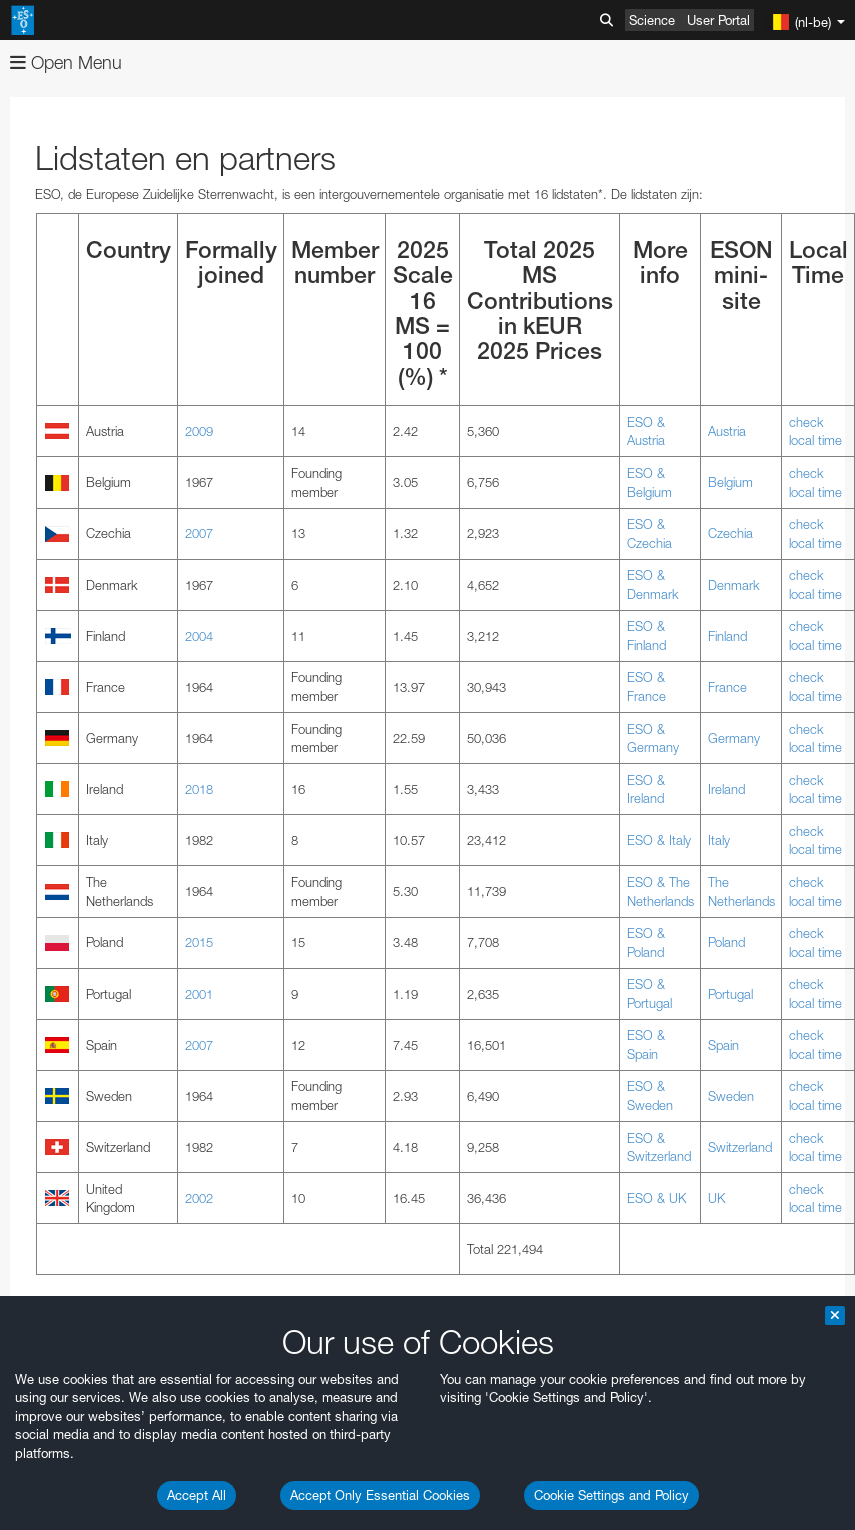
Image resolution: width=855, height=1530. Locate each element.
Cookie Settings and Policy (611, 1495)
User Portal (718, 20)
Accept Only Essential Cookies (380, 1495)
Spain (723, 1045)
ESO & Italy (659, 840)
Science (652, 20)
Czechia (730, 533)
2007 (199, 533)
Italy (719, 840)
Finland (727, 636)
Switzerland (740, 1147)
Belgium (730, 482)
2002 (199, 1198)
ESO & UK (656, 1198)
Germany (734, 738)
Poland (726, 942)
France (727, 687)
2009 (199, 431)
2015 (199, 942)
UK (716, 1198)
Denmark (734, 585)
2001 (199, 994)
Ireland (726, 789)
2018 (199, 789)
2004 (199, 636)
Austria (727, 431)
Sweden (731, 1096)
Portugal (730, 994)
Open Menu (66, 62)
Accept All (196, 1495)
